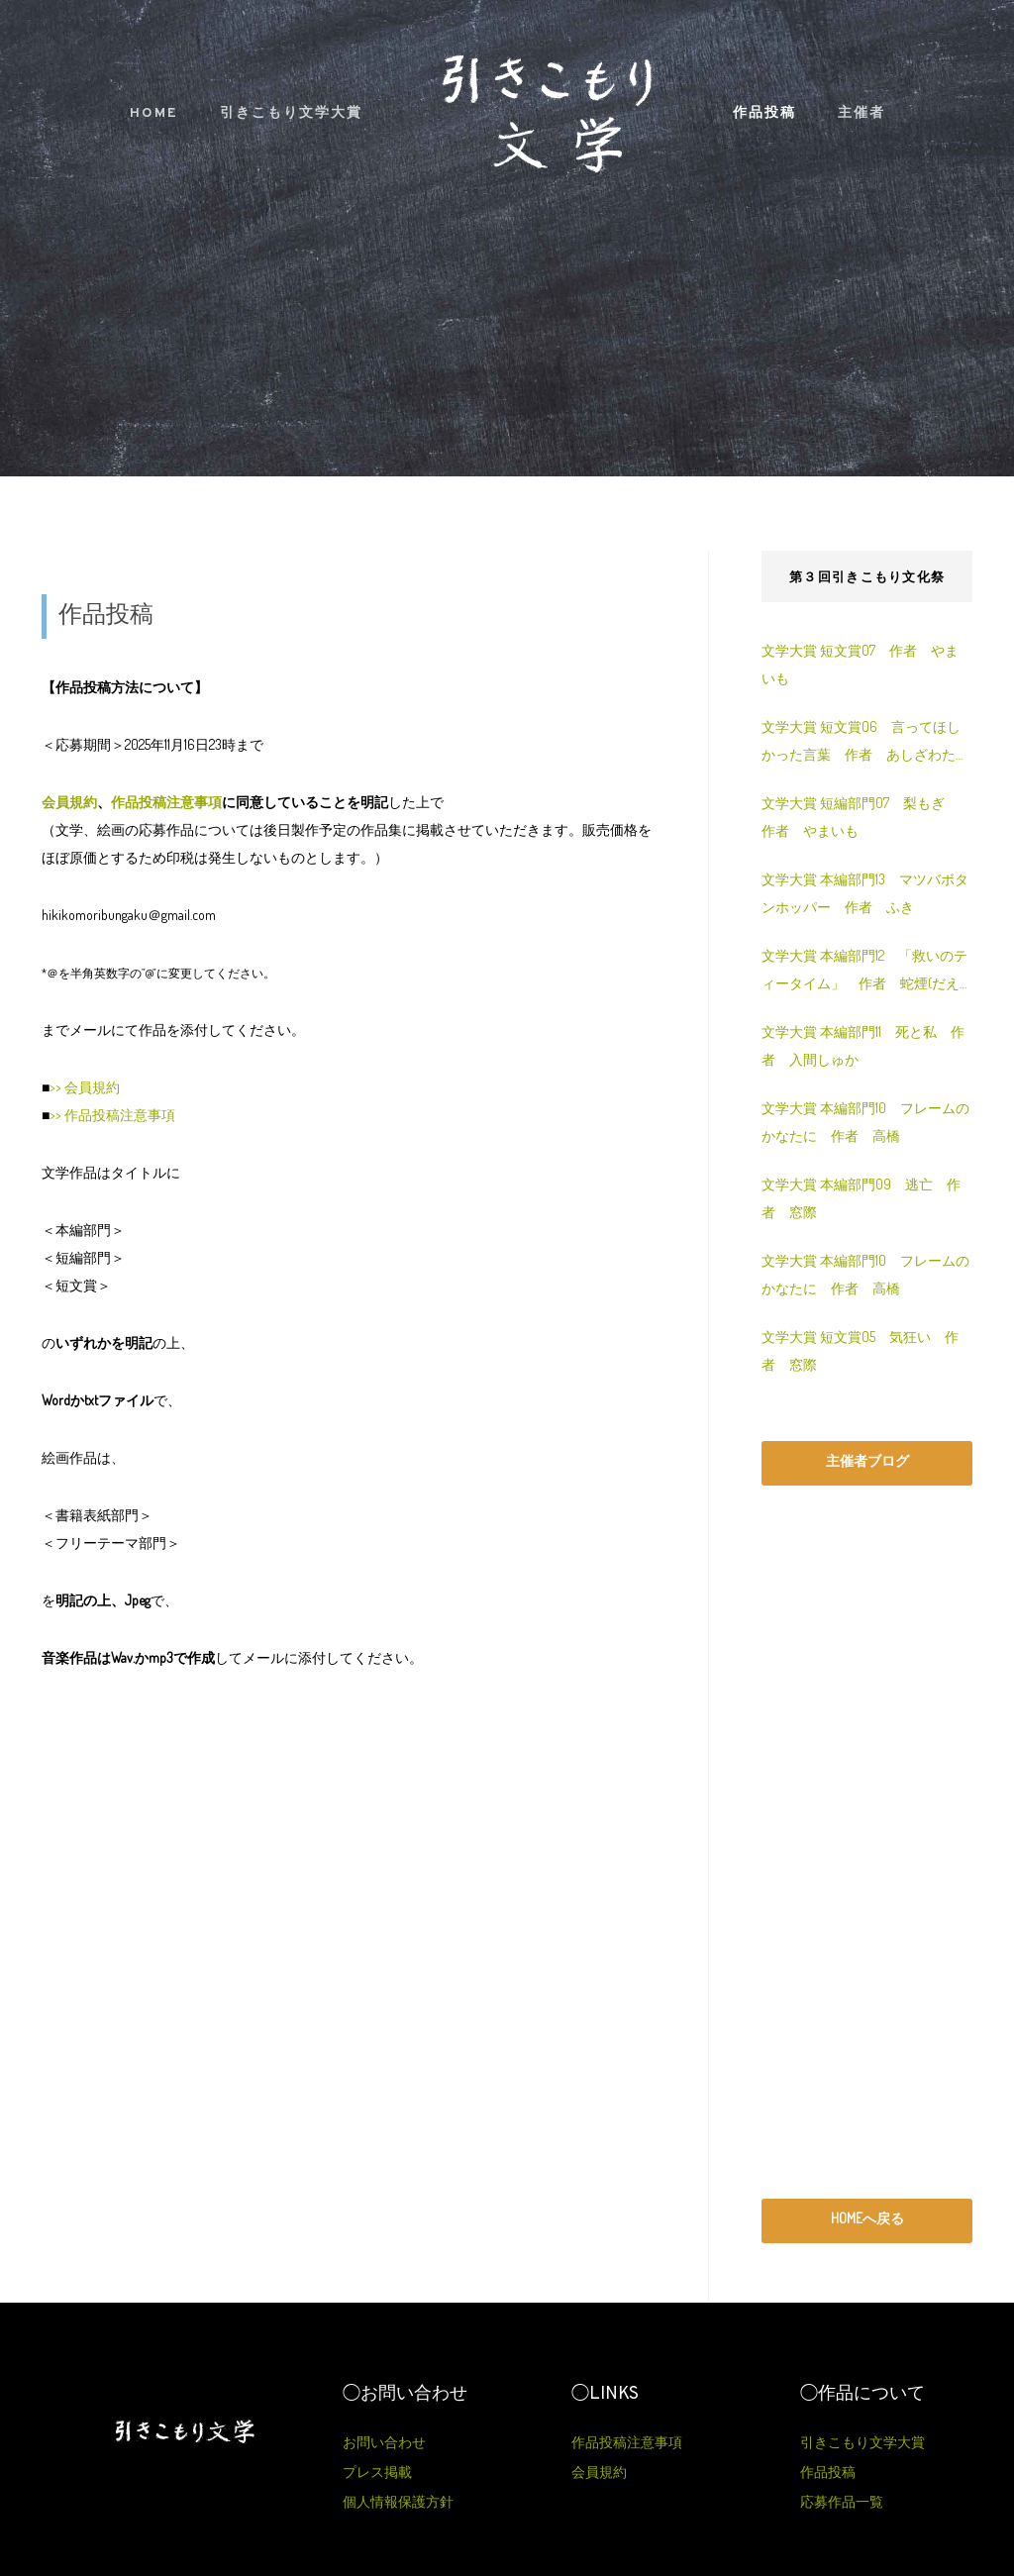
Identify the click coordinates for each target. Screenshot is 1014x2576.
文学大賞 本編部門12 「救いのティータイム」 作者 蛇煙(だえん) (864, 972)
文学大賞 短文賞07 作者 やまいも (860, 664)
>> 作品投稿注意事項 (112, 1114)
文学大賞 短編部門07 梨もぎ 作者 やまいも (860, 816)
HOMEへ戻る (867, 2218)
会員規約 (69, 801)
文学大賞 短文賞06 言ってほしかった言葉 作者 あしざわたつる (865, 743)
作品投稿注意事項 (166, 801)
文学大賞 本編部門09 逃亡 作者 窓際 (861, 1198)
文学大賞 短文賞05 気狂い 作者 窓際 (860, 1350)
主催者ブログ (867, 1460)
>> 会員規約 (85, 1087)
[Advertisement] (866, 1842)
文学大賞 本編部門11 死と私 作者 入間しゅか (862, 1045)
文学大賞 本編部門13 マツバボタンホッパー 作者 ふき (864, 893)
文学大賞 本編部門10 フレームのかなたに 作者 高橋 (865, 1121)
